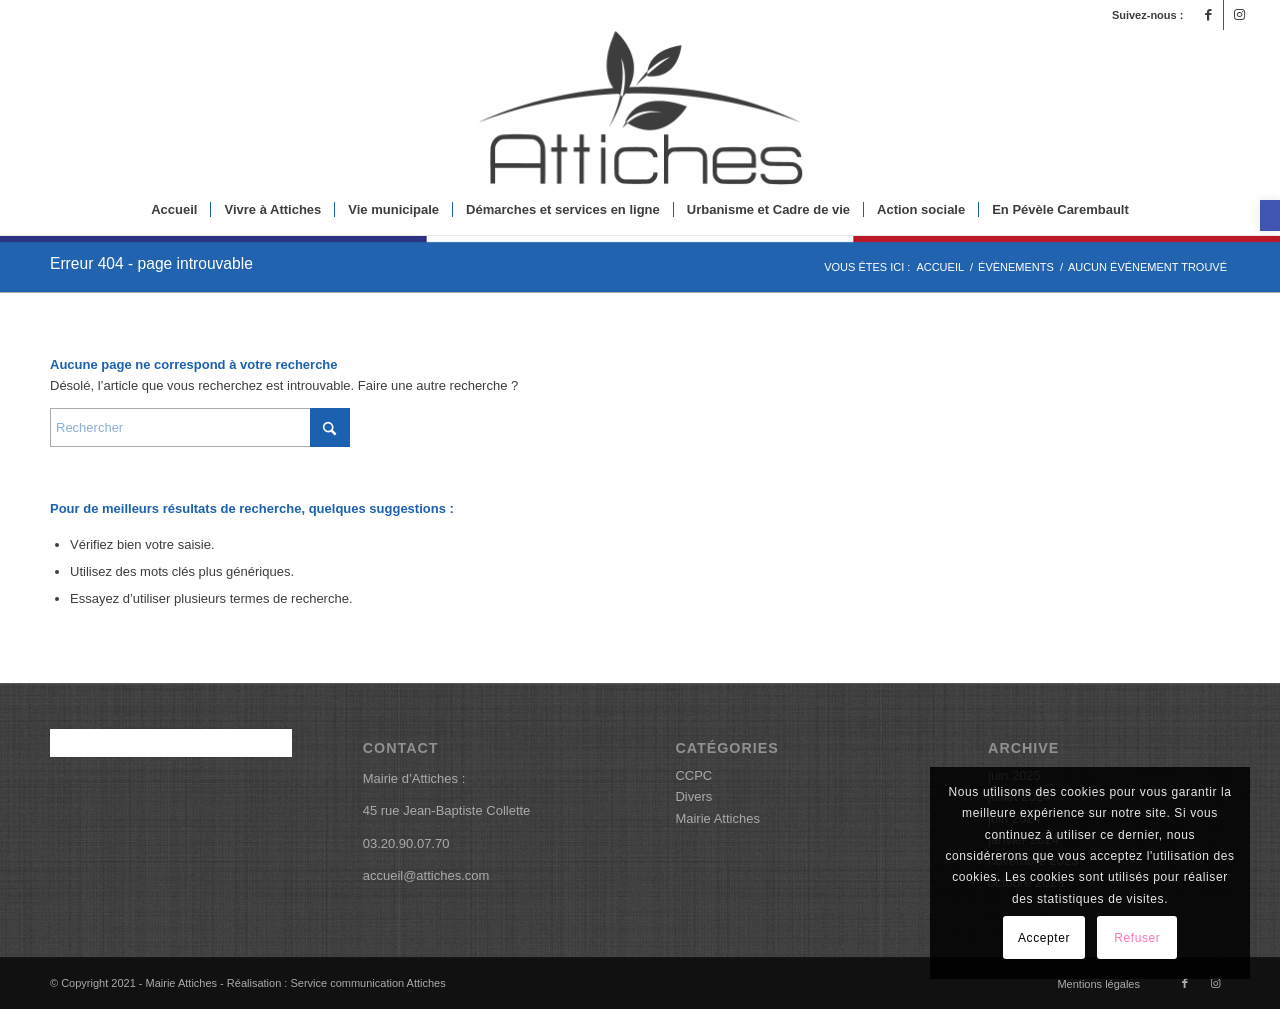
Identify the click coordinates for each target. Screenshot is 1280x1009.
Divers (693, 796)
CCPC (693, 775)
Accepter (1044, 938)
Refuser (1137, 938)
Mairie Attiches (717, 818)
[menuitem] (174, 210)
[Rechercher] (200, 427)
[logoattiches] (640, 107)
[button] (1270, 215)
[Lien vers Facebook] (1208, 15)
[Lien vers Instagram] (1239, 15)
